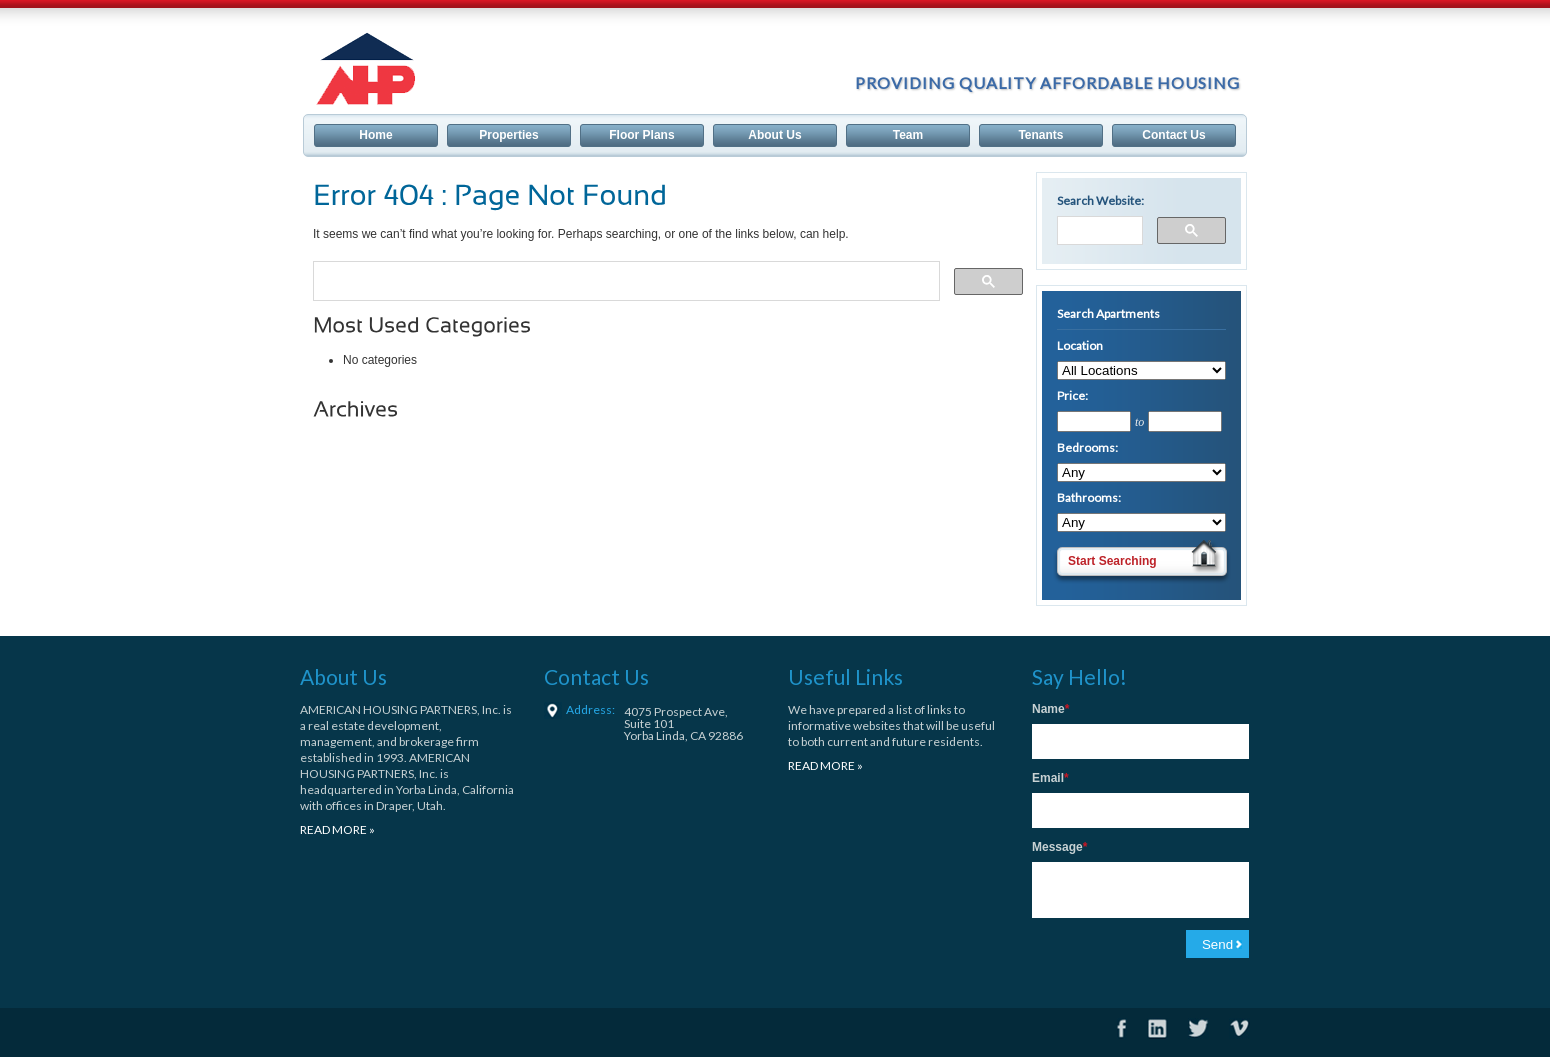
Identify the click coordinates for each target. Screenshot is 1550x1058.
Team (908, 135)
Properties (508, 135)
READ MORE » (337, 829)
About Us (774, 135)
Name (1050, 709)
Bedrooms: (1087, 447)
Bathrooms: (1089, 497)
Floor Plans (641, 135)
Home (375, 135)
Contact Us (1173, 135)
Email (1050, 778)
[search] (624, 276)
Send (1217, 944)
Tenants (1040, 135)
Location (1080, 345)
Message (1059, 847)
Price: (1072, 395)
